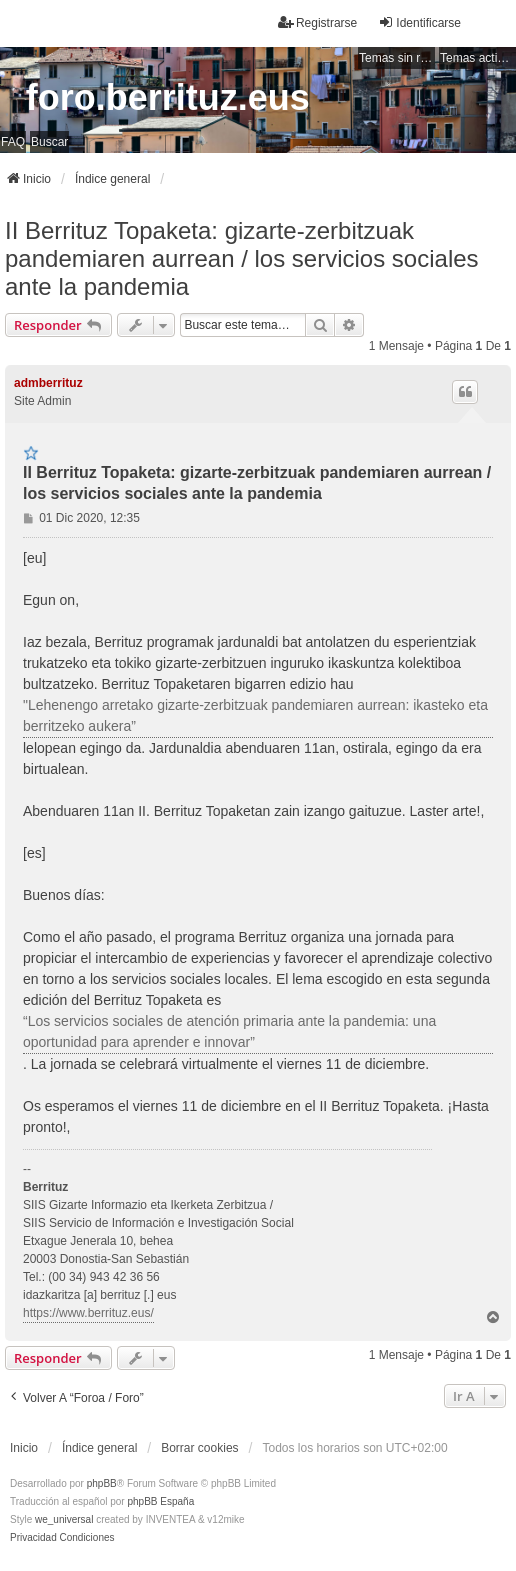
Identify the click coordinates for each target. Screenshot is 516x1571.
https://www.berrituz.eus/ (88, 1313)
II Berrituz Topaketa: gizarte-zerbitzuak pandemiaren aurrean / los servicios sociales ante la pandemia (242, 258)
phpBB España (160, 1501)
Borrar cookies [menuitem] (199, 1448)
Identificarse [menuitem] (419, 22)
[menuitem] (33, 1538)
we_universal (64, 1519)
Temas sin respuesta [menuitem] (397, 58)
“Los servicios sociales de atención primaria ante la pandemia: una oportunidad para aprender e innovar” (229, 1031)
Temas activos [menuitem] (478, 58)
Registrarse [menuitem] (317, 22)
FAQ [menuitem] (13, 142)
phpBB (102, 1483)
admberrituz (48, 383)
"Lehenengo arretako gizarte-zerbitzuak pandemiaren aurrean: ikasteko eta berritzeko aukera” (255, 715)
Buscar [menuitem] (49, 142)
